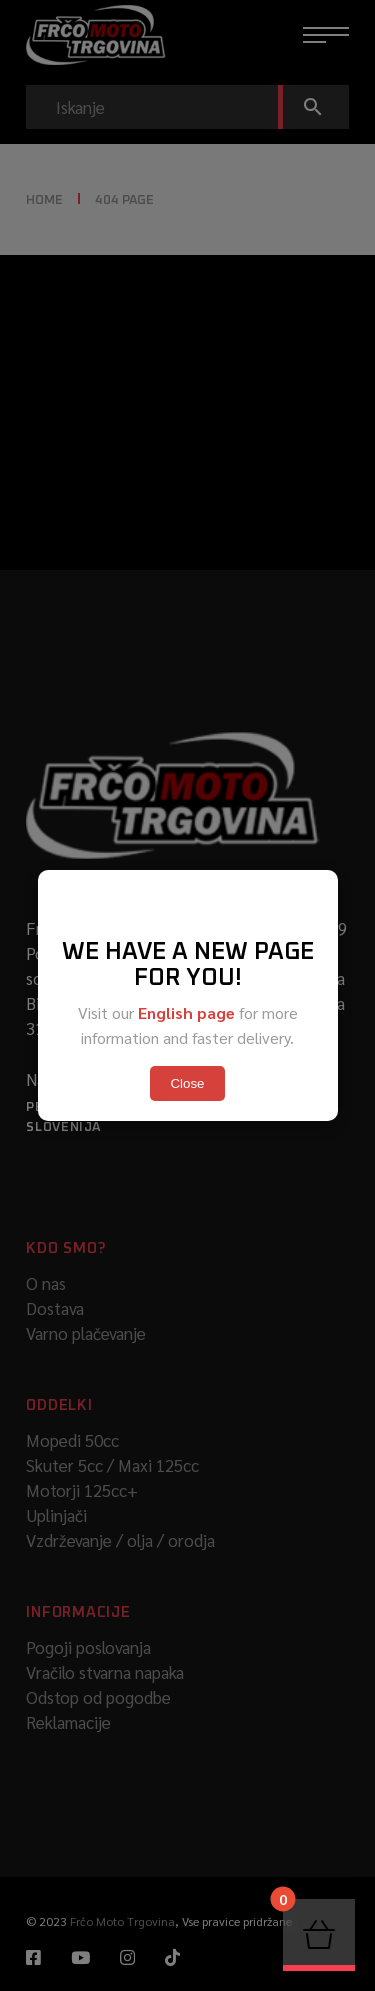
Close (187, 1083)
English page (186, 1012)
